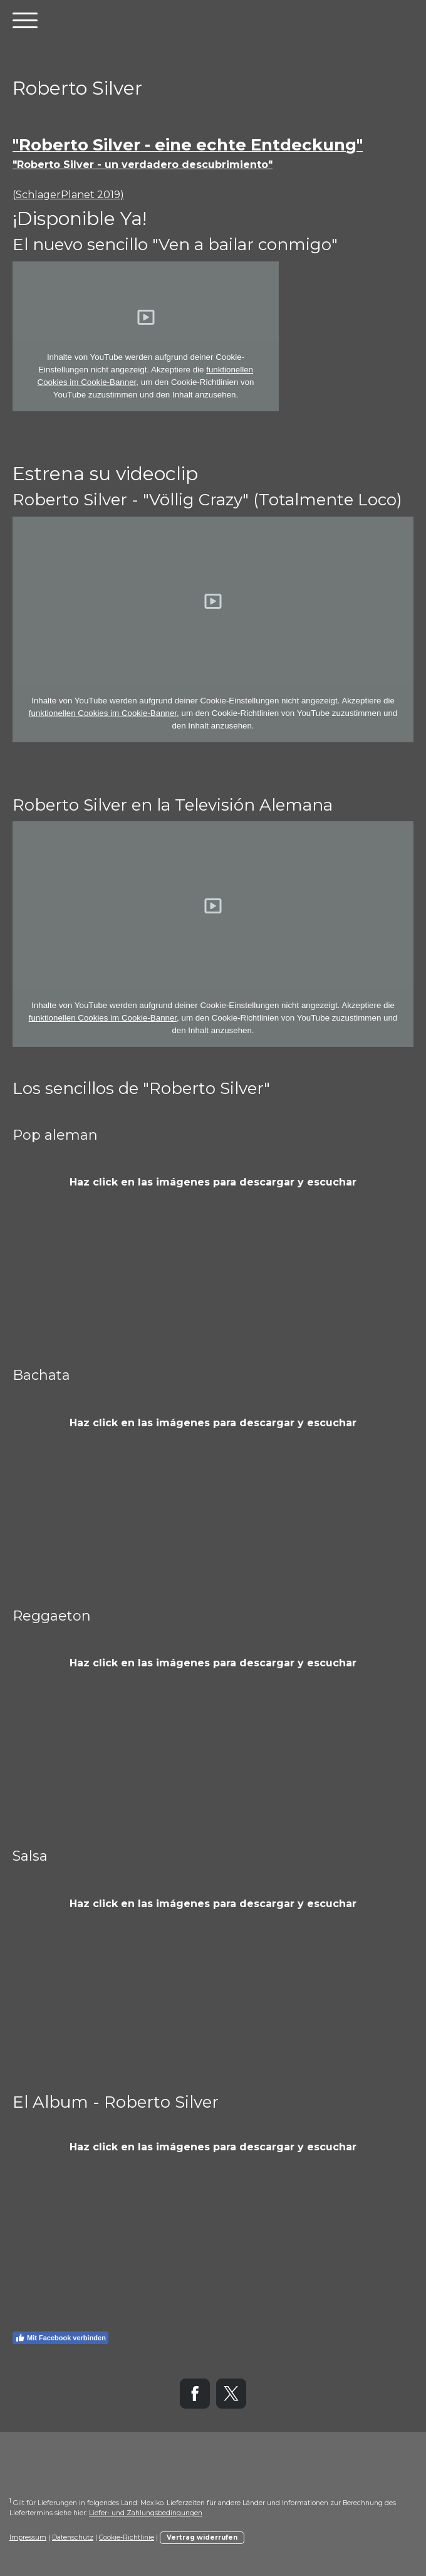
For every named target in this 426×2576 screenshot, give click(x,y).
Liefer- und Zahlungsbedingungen (145, 2513)
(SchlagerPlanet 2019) (68, 195)
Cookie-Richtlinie (126, 2537)
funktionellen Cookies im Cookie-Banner (103, 713)
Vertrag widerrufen (202, 2537)
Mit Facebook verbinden (60, 2338)
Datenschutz (72, 2537)
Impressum (27, 2537)
